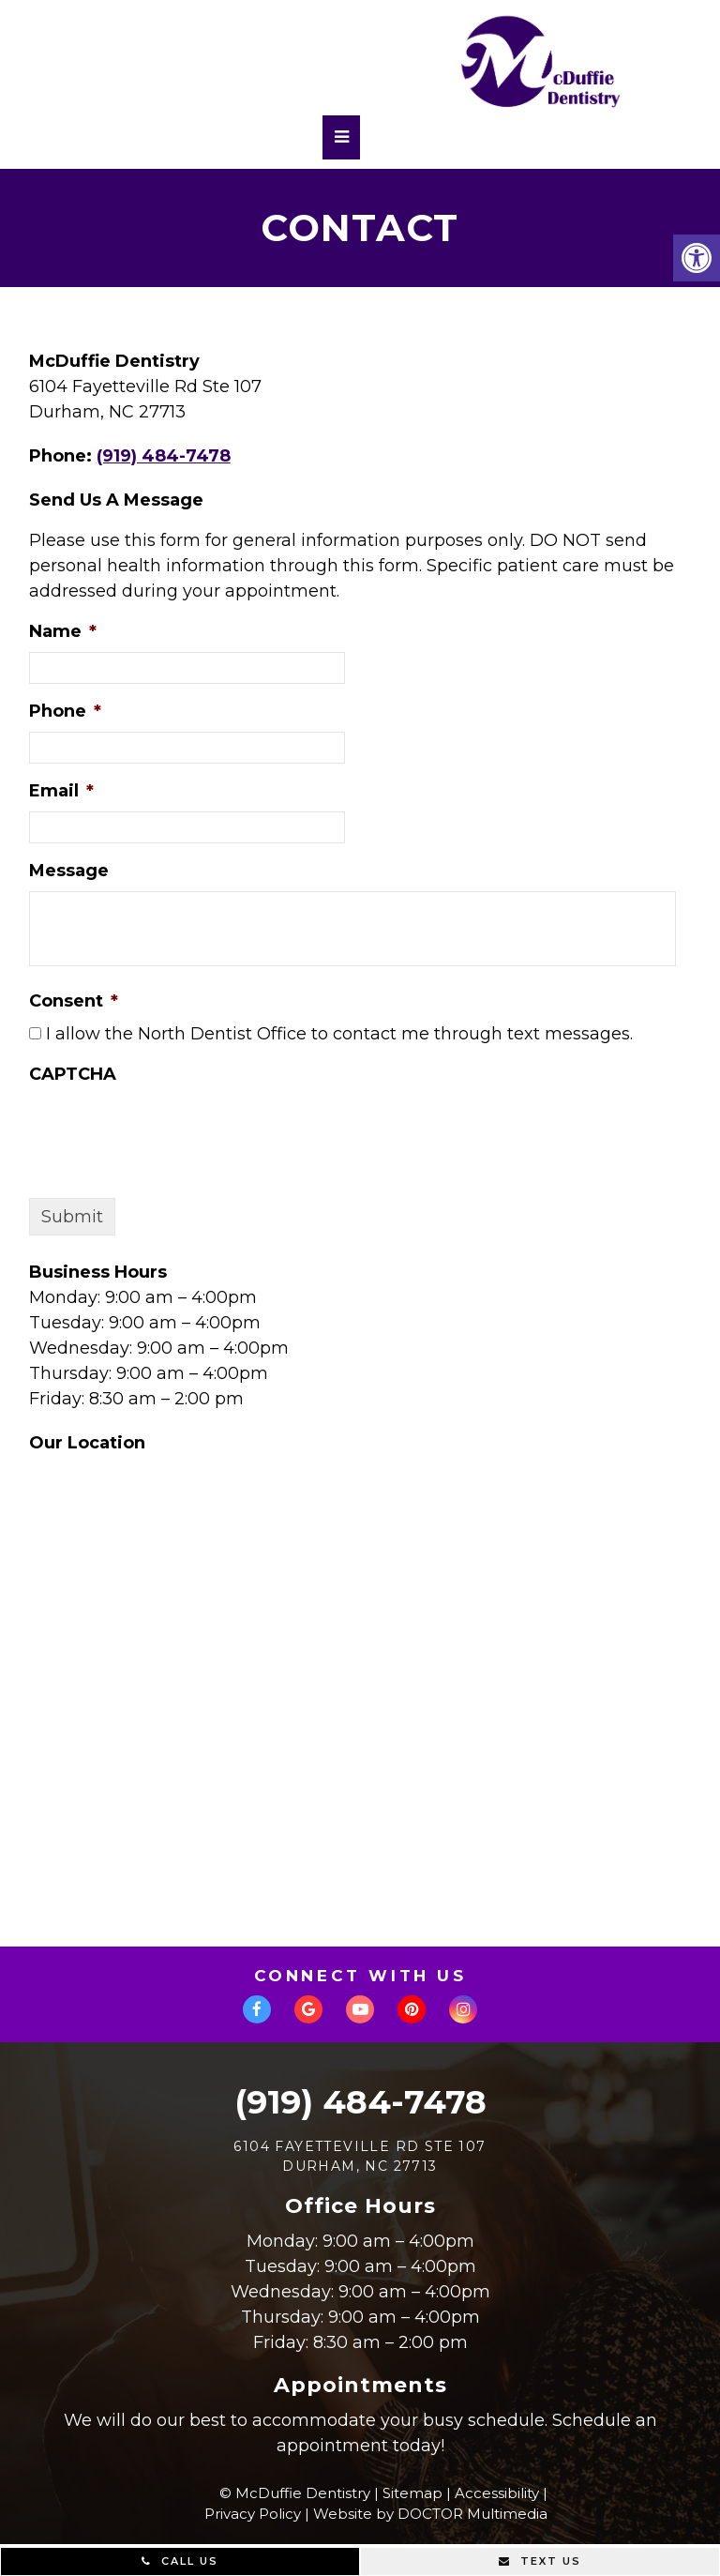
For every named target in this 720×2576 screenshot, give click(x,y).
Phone (65, 711)
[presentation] (171, 1131)
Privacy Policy (252, 2514)
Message (69, 870)
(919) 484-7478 (164, 456)
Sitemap (412, 2493)
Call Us (180, 2561)
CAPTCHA (72, 1074)
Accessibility (497, 2493)
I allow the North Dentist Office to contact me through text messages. (339, 1033)
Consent (73, 1001)
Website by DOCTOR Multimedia (430, 2514)
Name (63, 631)
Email (61, 790)
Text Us (540, 2561)
